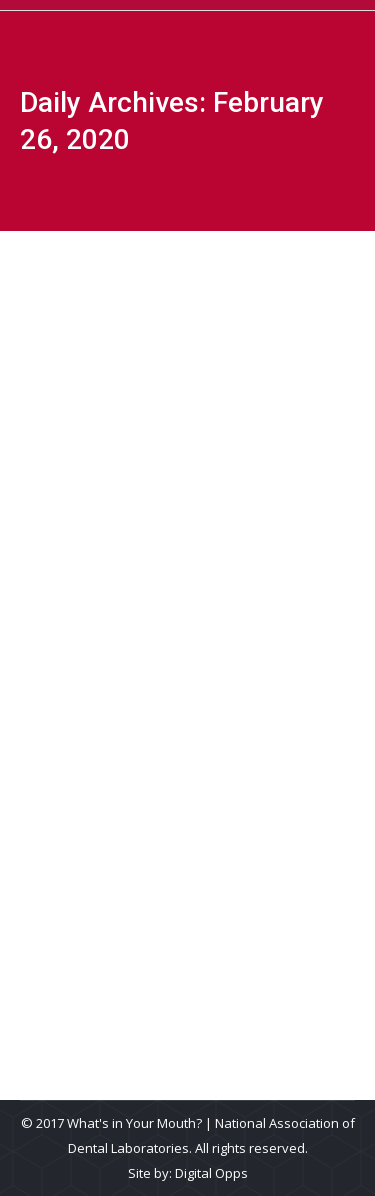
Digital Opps (211, 1173)
